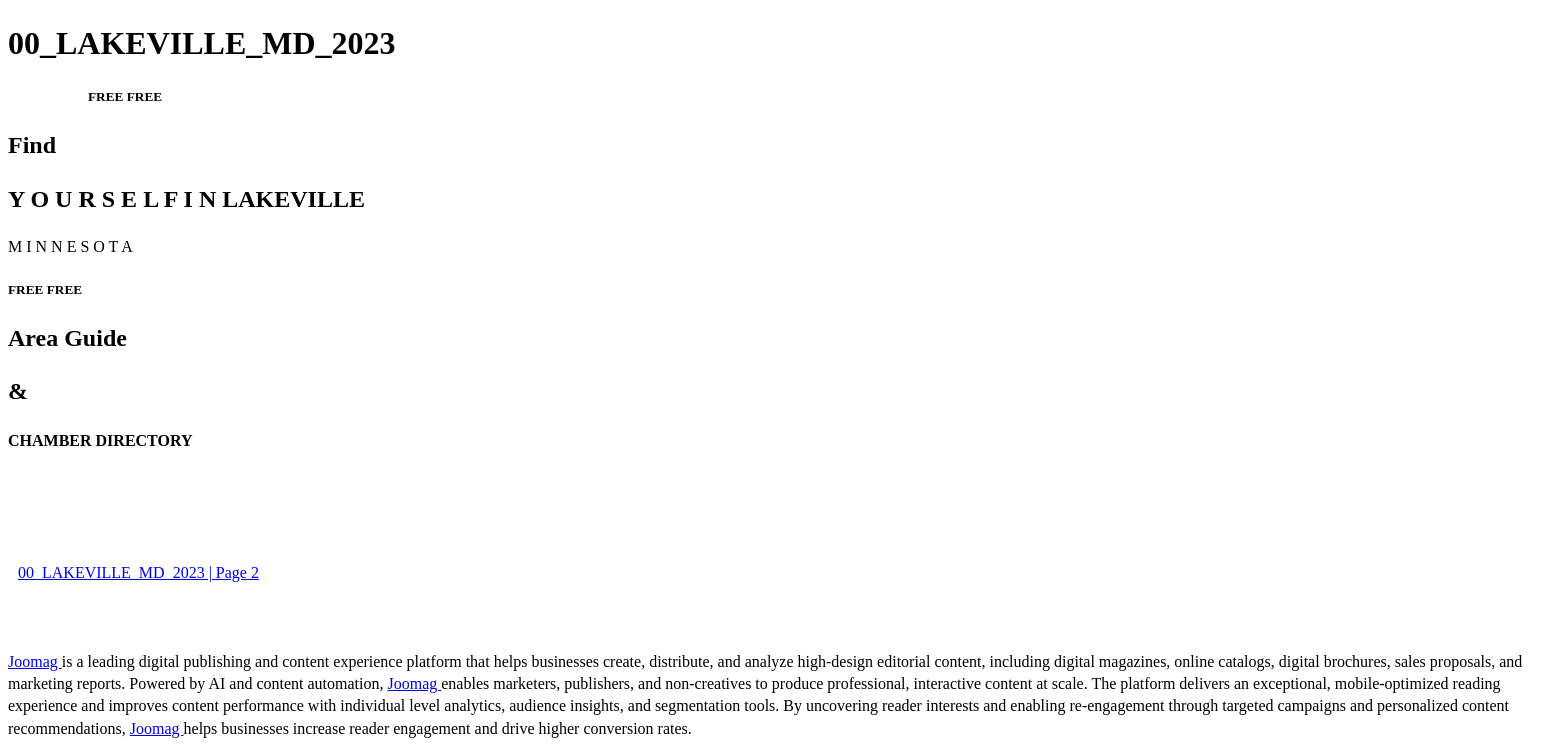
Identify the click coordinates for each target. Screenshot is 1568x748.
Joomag (35, 661)
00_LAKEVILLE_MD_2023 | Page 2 (138, 572)
